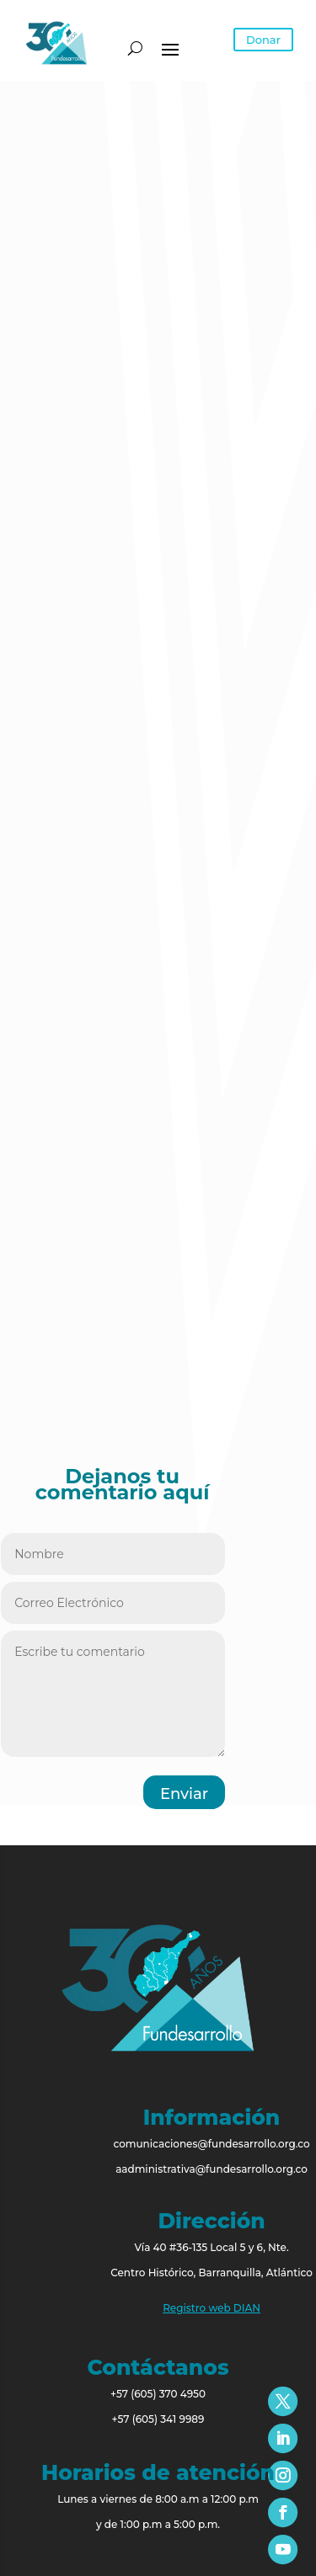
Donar (263, 39)
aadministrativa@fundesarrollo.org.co (211, 2169)
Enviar (184, 1794)
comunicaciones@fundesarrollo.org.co (211, 2143)
